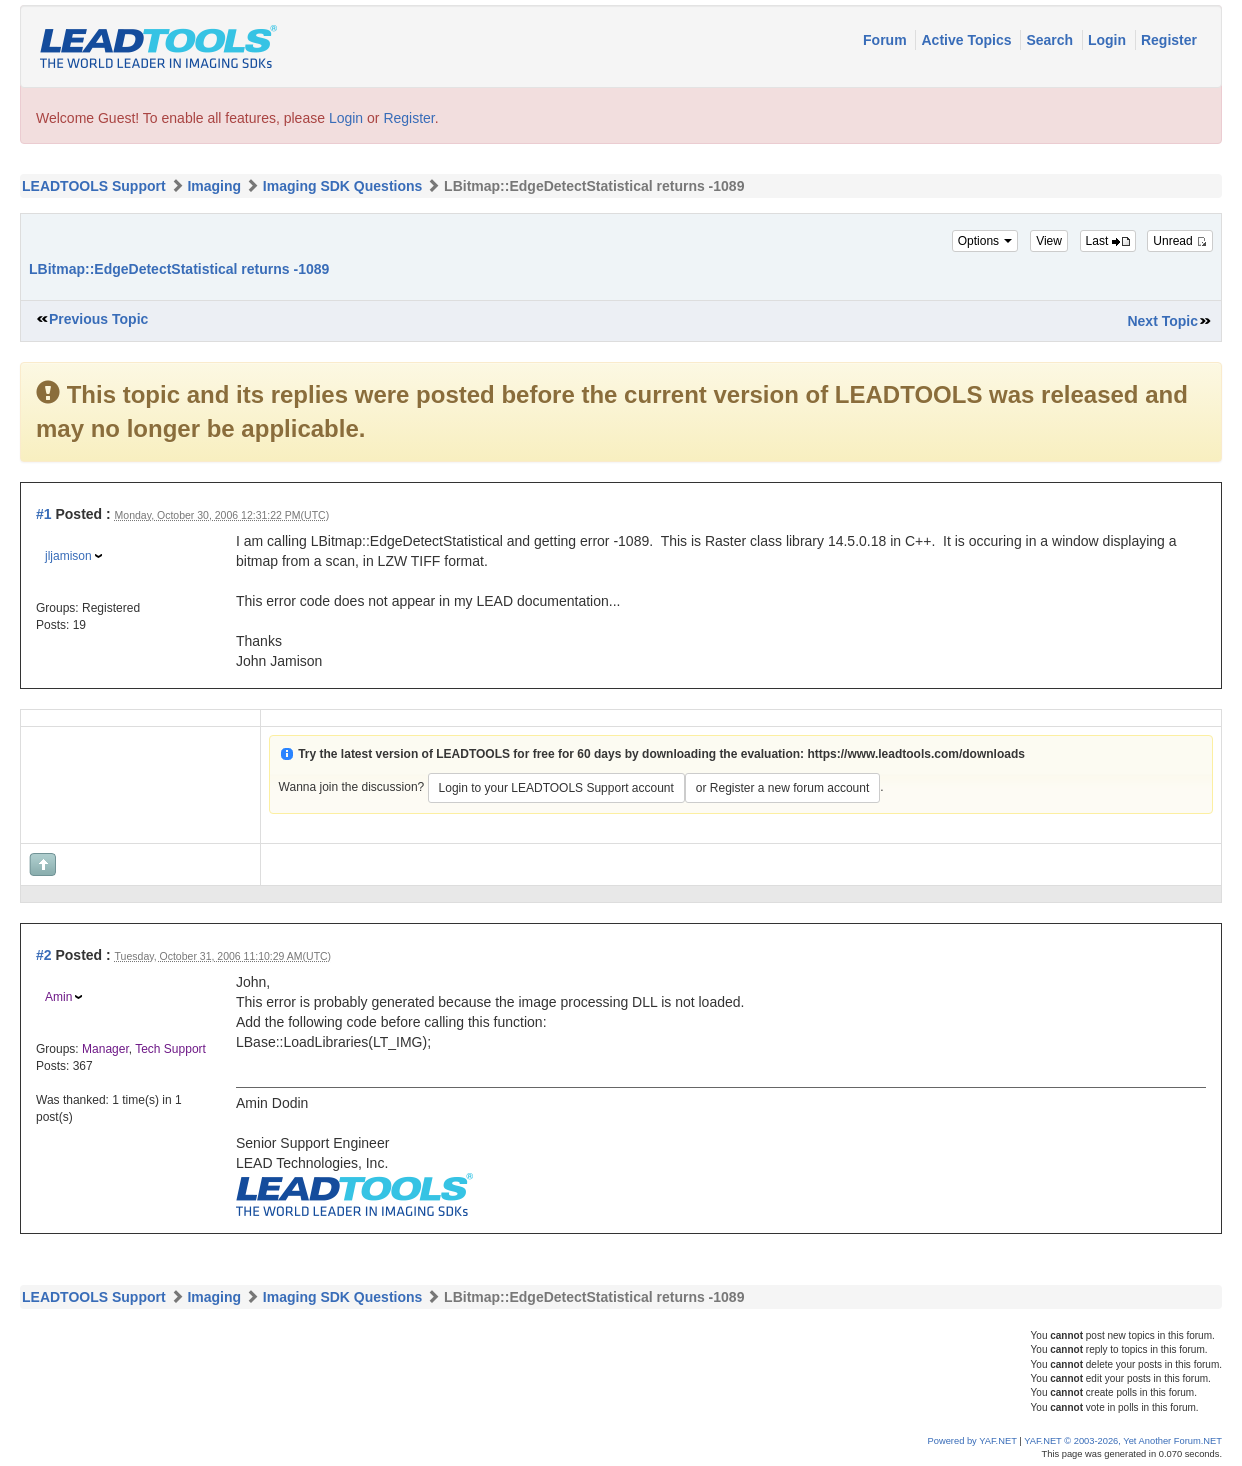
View (1049, 241)
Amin (58, 997)
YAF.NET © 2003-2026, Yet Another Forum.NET (1123, 1441)
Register (1169, 40)
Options (985, 241)
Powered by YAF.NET (972, 1441)
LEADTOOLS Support (94, 186)
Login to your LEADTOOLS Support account (556, 788)
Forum (886, 40)
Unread (1180, 241)
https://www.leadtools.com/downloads (916, 754)
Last (1108, 241)
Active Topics (968, 40)
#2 (44, 955)
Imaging (214, 186)
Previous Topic (98, 319)
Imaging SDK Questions (342, 186)
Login (1109, 40)
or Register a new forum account (782, 788)
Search (1051, 40)
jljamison (68, 556)
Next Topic (1162, 321)
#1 (44, 514)
